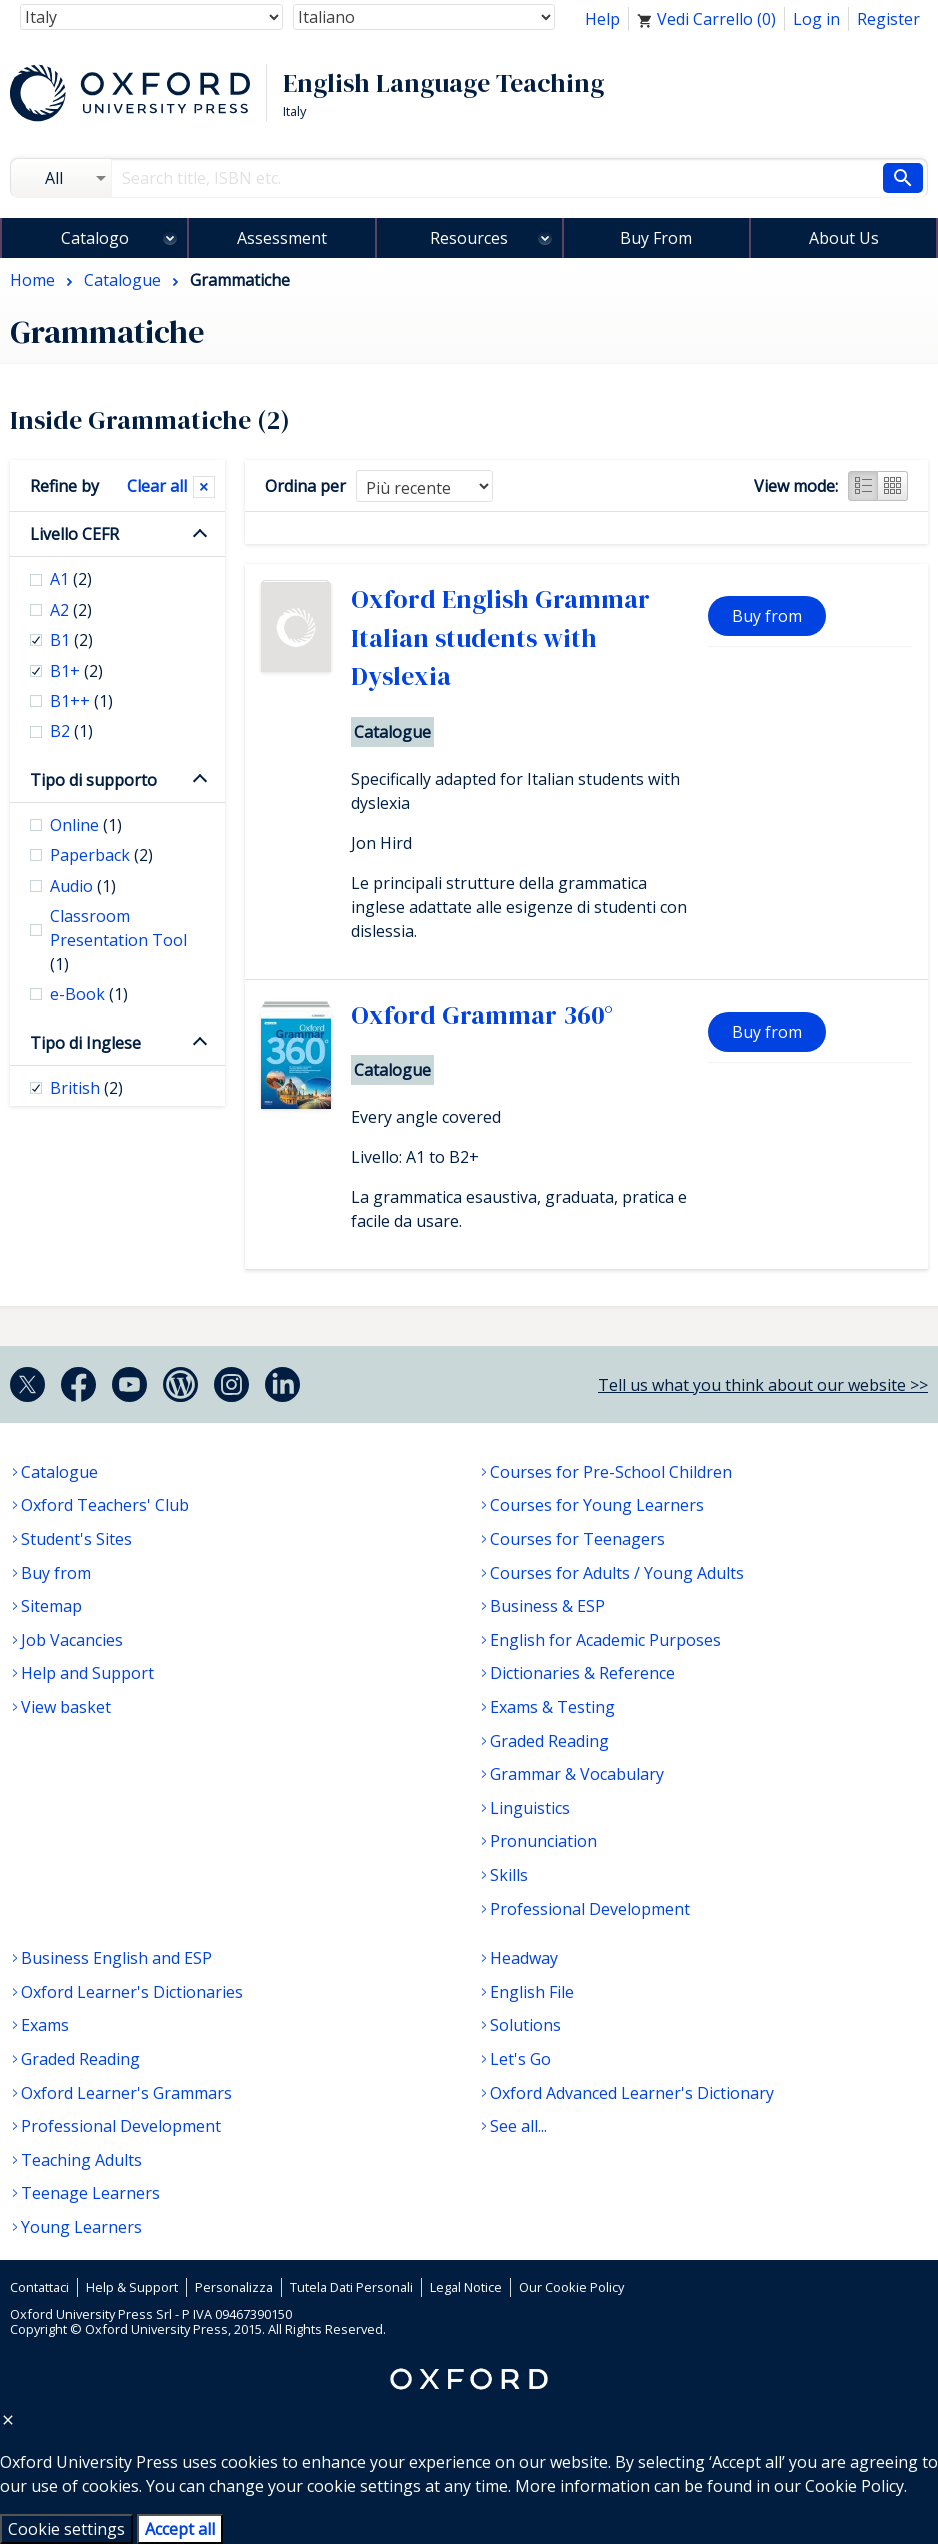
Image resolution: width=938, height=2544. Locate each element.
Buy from (767, 616)
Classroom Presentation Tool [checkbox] (118, 940)
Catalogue (59, 1472)
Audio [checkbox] (83, 886)
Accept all (180, 2529)
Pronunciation (543, 1841)
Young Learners (81, 2227)
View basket (66, 1707)
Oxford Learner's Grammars (126, 2093)
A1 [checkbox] (71, 579)
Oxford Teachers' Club (105, 1505)
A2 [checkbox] (71, 610)
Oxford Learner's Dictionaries (132, 1992)
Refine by (64, 486)
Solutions (525, 2025)
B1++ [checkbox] (81, 701)
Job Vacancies (72, 1640)
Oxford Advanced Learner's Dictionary (632, 2093)
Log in (816, 19)
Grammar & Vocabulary (577, 1774)
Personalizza (234, 2287)
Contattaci (39, 2287)
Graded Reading (549, 1741)
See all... (518, 2126)
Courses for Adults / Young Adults (617, 1573)
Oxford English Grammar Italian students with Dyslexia (500, 637)
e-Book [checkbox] (89, 994)
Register (888, 19)
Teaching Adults (81, 2160)
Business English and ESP (116, 1958)
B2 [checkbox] (71, 731)
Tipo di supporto (93, 780)
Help (602, 19)
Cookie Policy (854, 2486)
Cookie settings (66, 2529)
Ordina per (305, 486)
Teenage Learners (90, 2193)
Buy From (656, 238)
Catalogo (95, 238)
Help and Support (87, 1673)
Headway (524, 1958)
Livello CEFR (74, 534)
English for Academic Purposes (605, 1640)
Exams (45, 2025)
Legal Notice (466, 2287)
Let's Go (520, 2059)
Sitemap (51, 1606)
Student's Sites (76, 1539)
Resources (469, 238)
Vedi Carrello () (706, 19)
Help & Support (132, 2287)
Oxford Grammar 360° (482, 1015)
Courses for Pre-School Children (611, 1472)
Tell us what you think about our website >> (763, 1385)
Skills (509, 1875)
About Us (844, 238)
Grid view (893, 486)
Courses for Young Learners (597, 1505)
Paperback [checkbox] (101, 855)
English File (532, 1992)
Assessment (282, 238)
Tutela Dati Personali (351, 2287)
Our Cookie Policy (571, 2287)
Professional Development (590, 1909)
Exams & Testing (552, 1707)
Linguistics (530, 1808)
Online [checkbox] (86, 825)
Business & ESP (547, 1606)
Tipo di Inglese (85, 1043)
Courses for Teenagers (577, 1539)
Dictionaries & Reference (582, 1673)
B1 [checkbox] (71, 640)
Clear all (157, 486)
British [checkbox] (86, 1088)
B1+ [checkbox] (76, 671)
